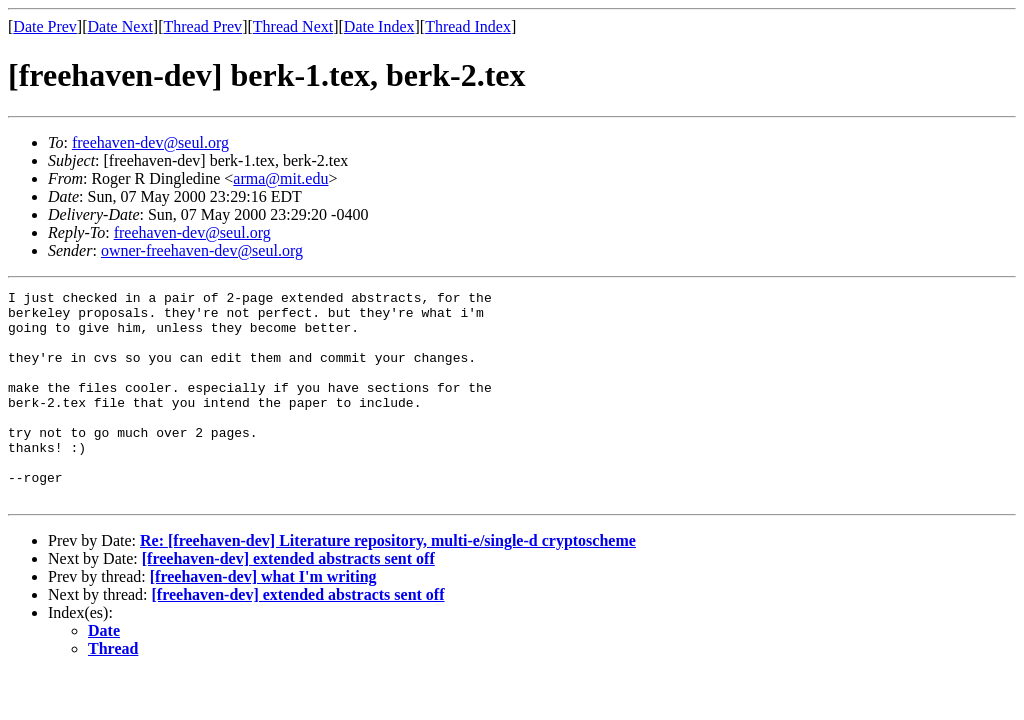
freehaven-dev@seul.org (150, 142)
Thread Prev (202, 26)
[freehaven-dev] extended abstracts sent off (288, 600)
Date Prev (45, 26)
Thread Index (468, 26)
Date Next (120, 26)
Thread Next (293, 26)
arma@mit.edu (280, 178)
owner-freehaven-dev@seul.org (202, 250)
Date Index (379, 26)
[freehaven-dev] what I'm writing (263, 618)
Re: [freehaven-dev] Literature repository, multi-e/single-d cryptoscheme (388, 582)
